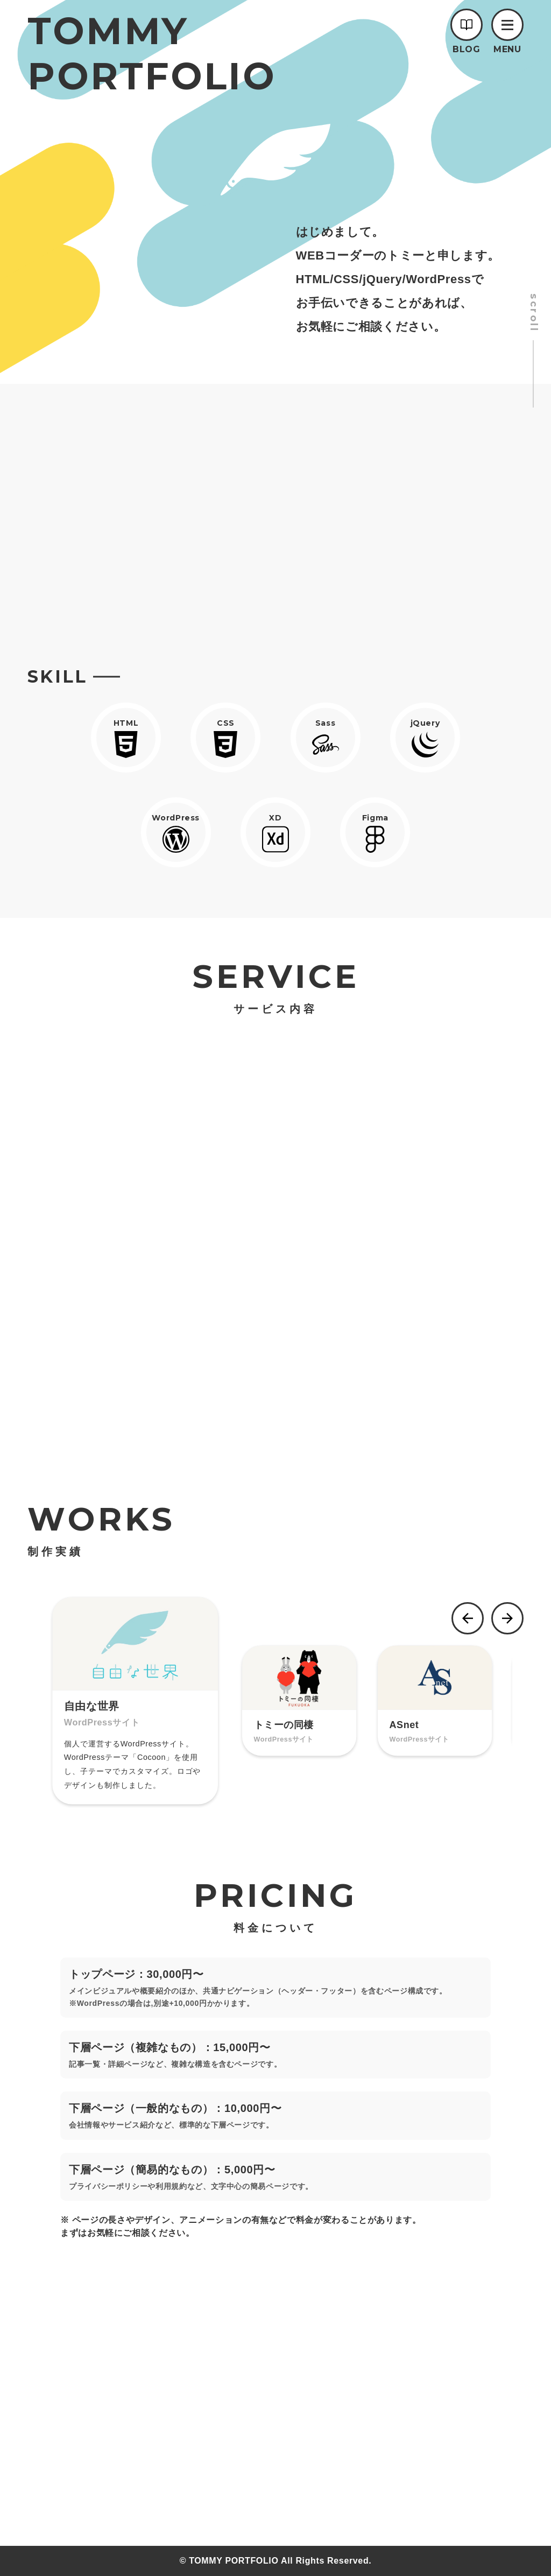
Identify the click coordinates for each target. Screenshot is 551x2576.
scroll (534, 313)
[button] (507, 25)
